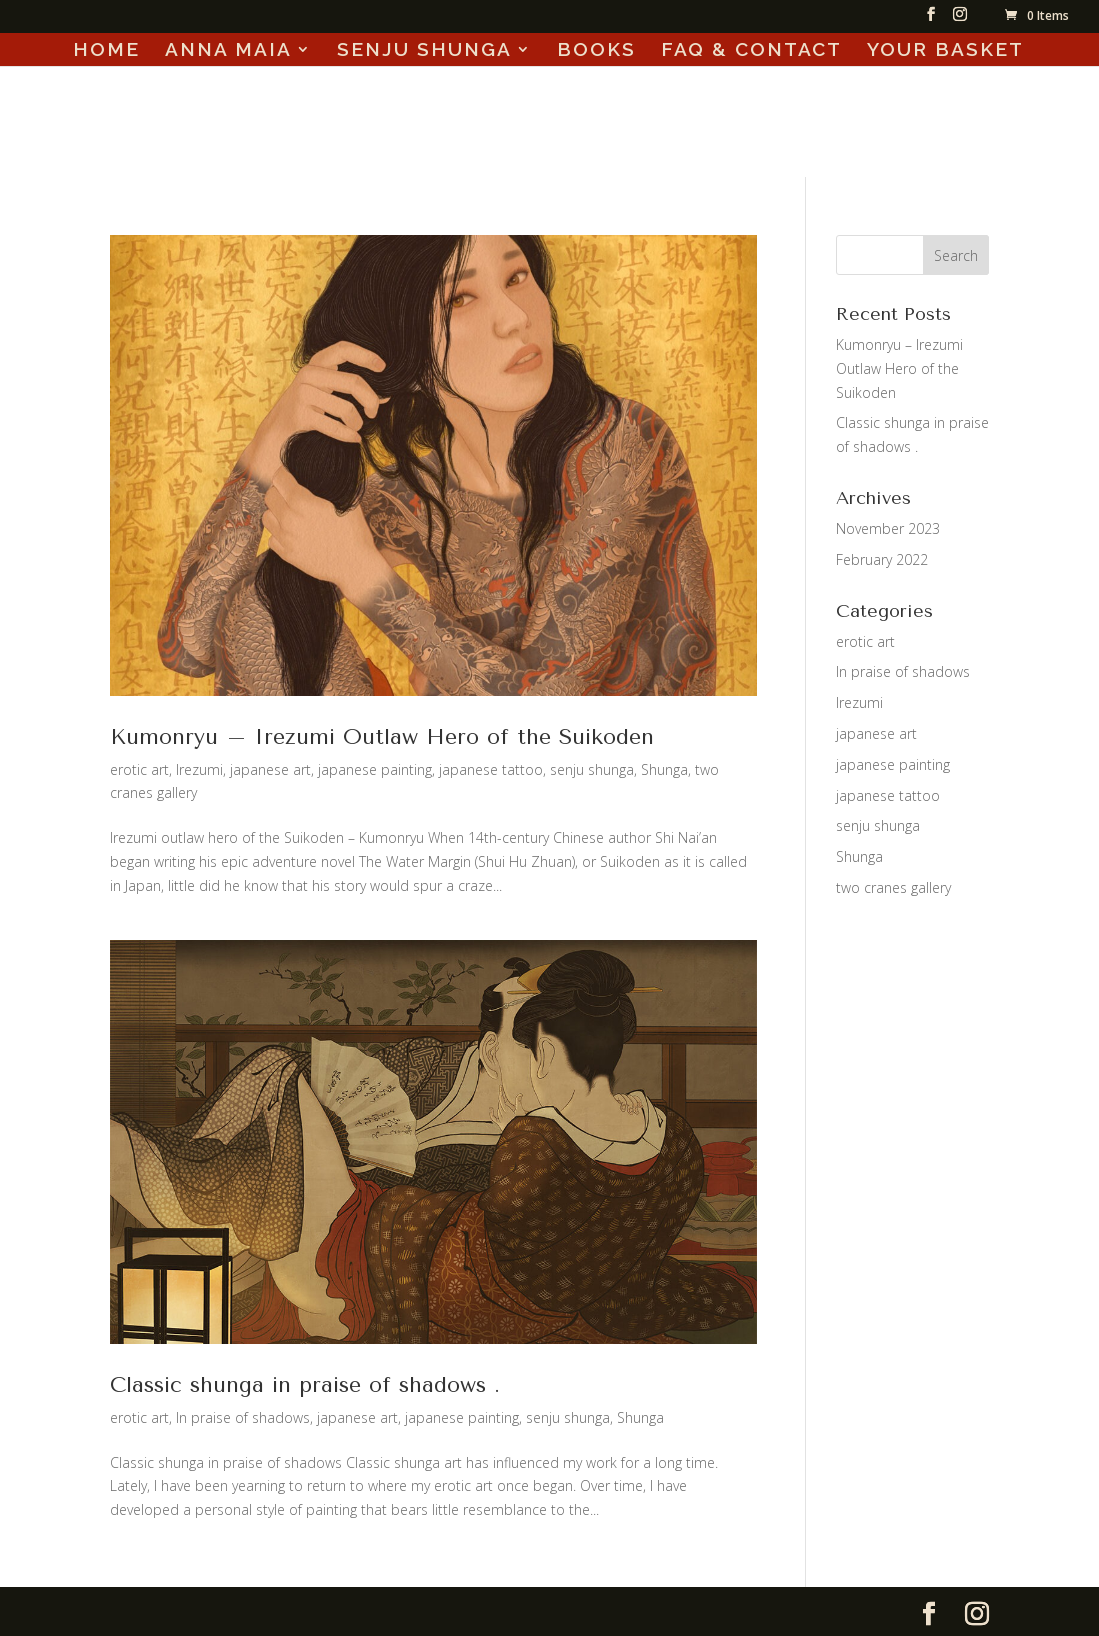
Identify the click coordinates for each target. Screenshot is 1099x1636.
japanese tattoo (491, 769)
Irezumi (199, 769)
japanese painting (375, 769)
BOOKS (596, 51)
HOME (106, 51)
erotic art (139, 769)
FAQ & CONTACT (751, 51)
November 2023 (888, 528)
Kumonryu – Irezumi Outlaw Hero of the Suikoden (382, 736)
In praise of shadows (243, 1417)
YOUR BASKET (945, 51)
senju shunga (592, 769)
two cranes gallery (893, 887)
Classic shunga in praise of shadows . (305, 1384)
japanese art (270, 769)
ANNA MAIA (228, 51)
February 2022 (882, 559)
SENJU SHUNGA (424, 51)
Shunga (664, 769)
